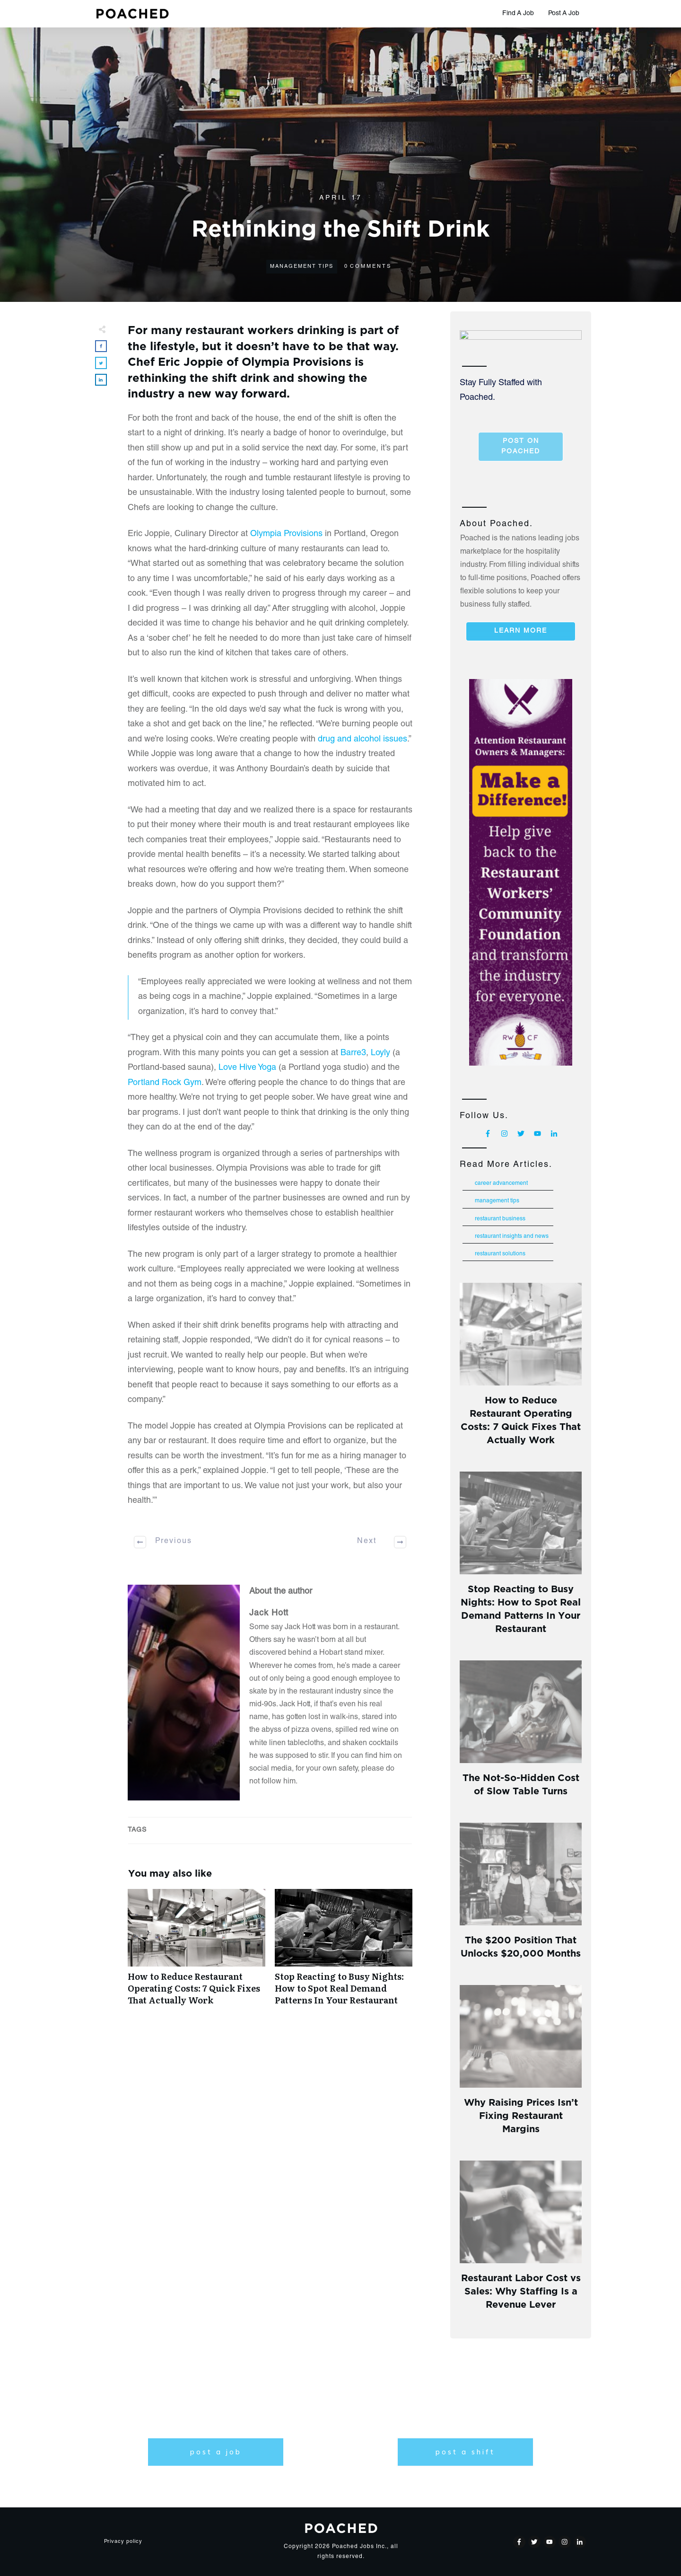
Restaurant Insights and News (512, 1236)
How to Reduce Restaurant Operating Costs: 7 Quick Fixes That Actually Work (196, 1952)
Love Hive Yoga (247, 1068)
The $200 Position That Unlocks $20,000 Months (521, 1945)
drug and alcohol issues (362, 739)
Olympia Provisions (286, 534)
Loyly (380, 1053)
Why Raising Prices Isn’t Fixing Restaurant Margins (521, 2114)
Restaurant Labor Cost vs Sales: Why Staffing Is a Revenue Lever (521, 2290)
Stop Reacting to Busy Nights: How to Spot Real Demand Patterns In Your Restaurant (343, 1952)
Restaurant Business (500, 1219)
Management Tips (301, 266)
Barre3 (353, 1053)
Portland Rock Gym (164, 1083)
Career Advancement (501, 1183)
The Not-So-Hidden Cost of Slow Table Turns (521, 1783)
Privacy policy (123, 2541)
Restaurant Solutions (500, 1254)
